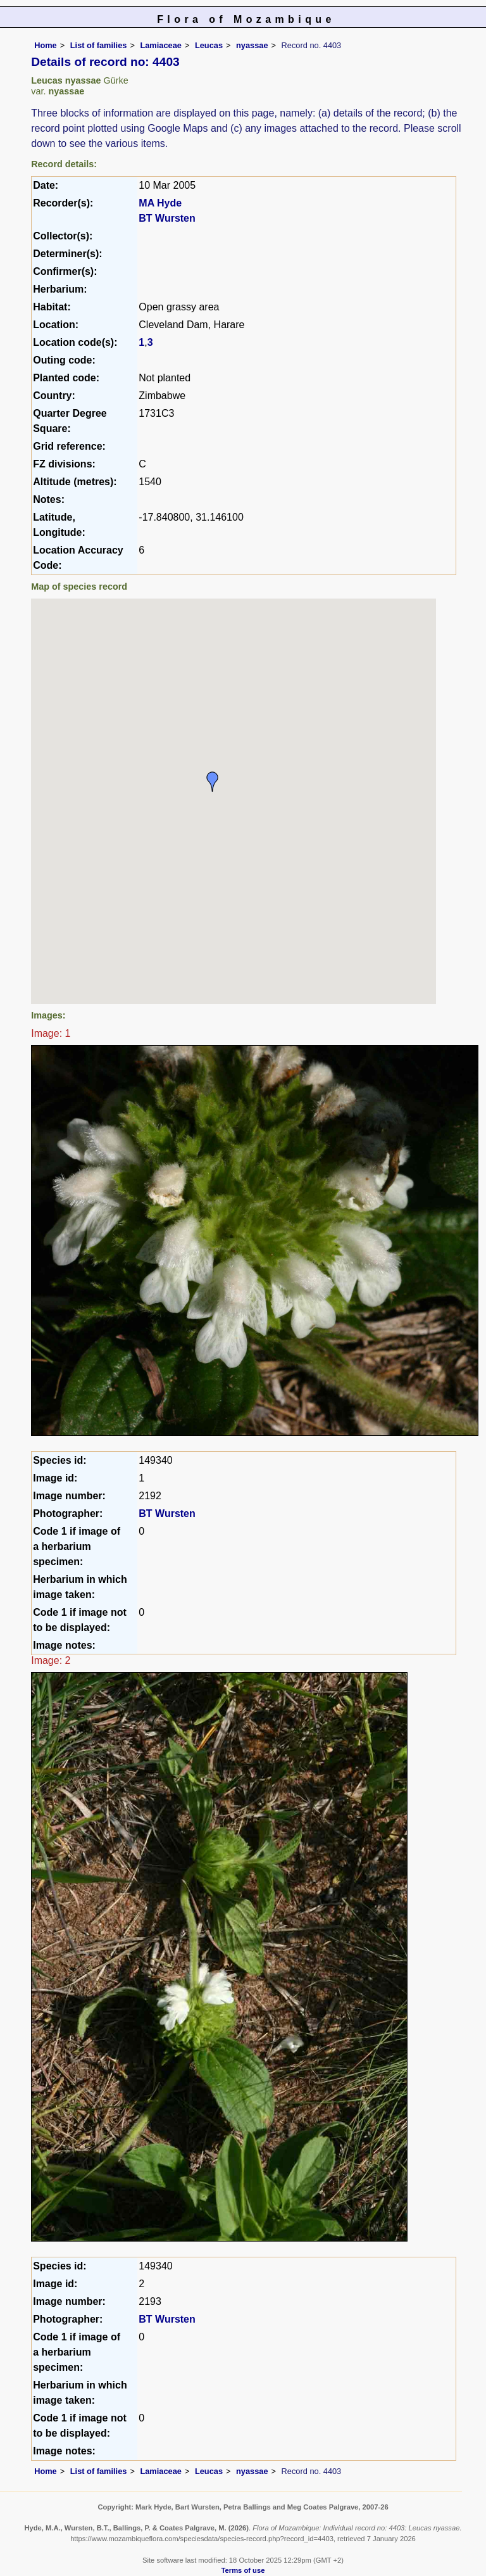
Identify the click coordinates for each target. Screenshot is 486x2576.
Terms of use (243, 2570)
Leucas (209, 45)
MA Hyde (160, 203)
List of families (98, 45)
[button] (212, 781)
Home (45, 45)
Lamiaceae (160, 45)
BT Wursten (167, 218)
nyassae (252, 45)
